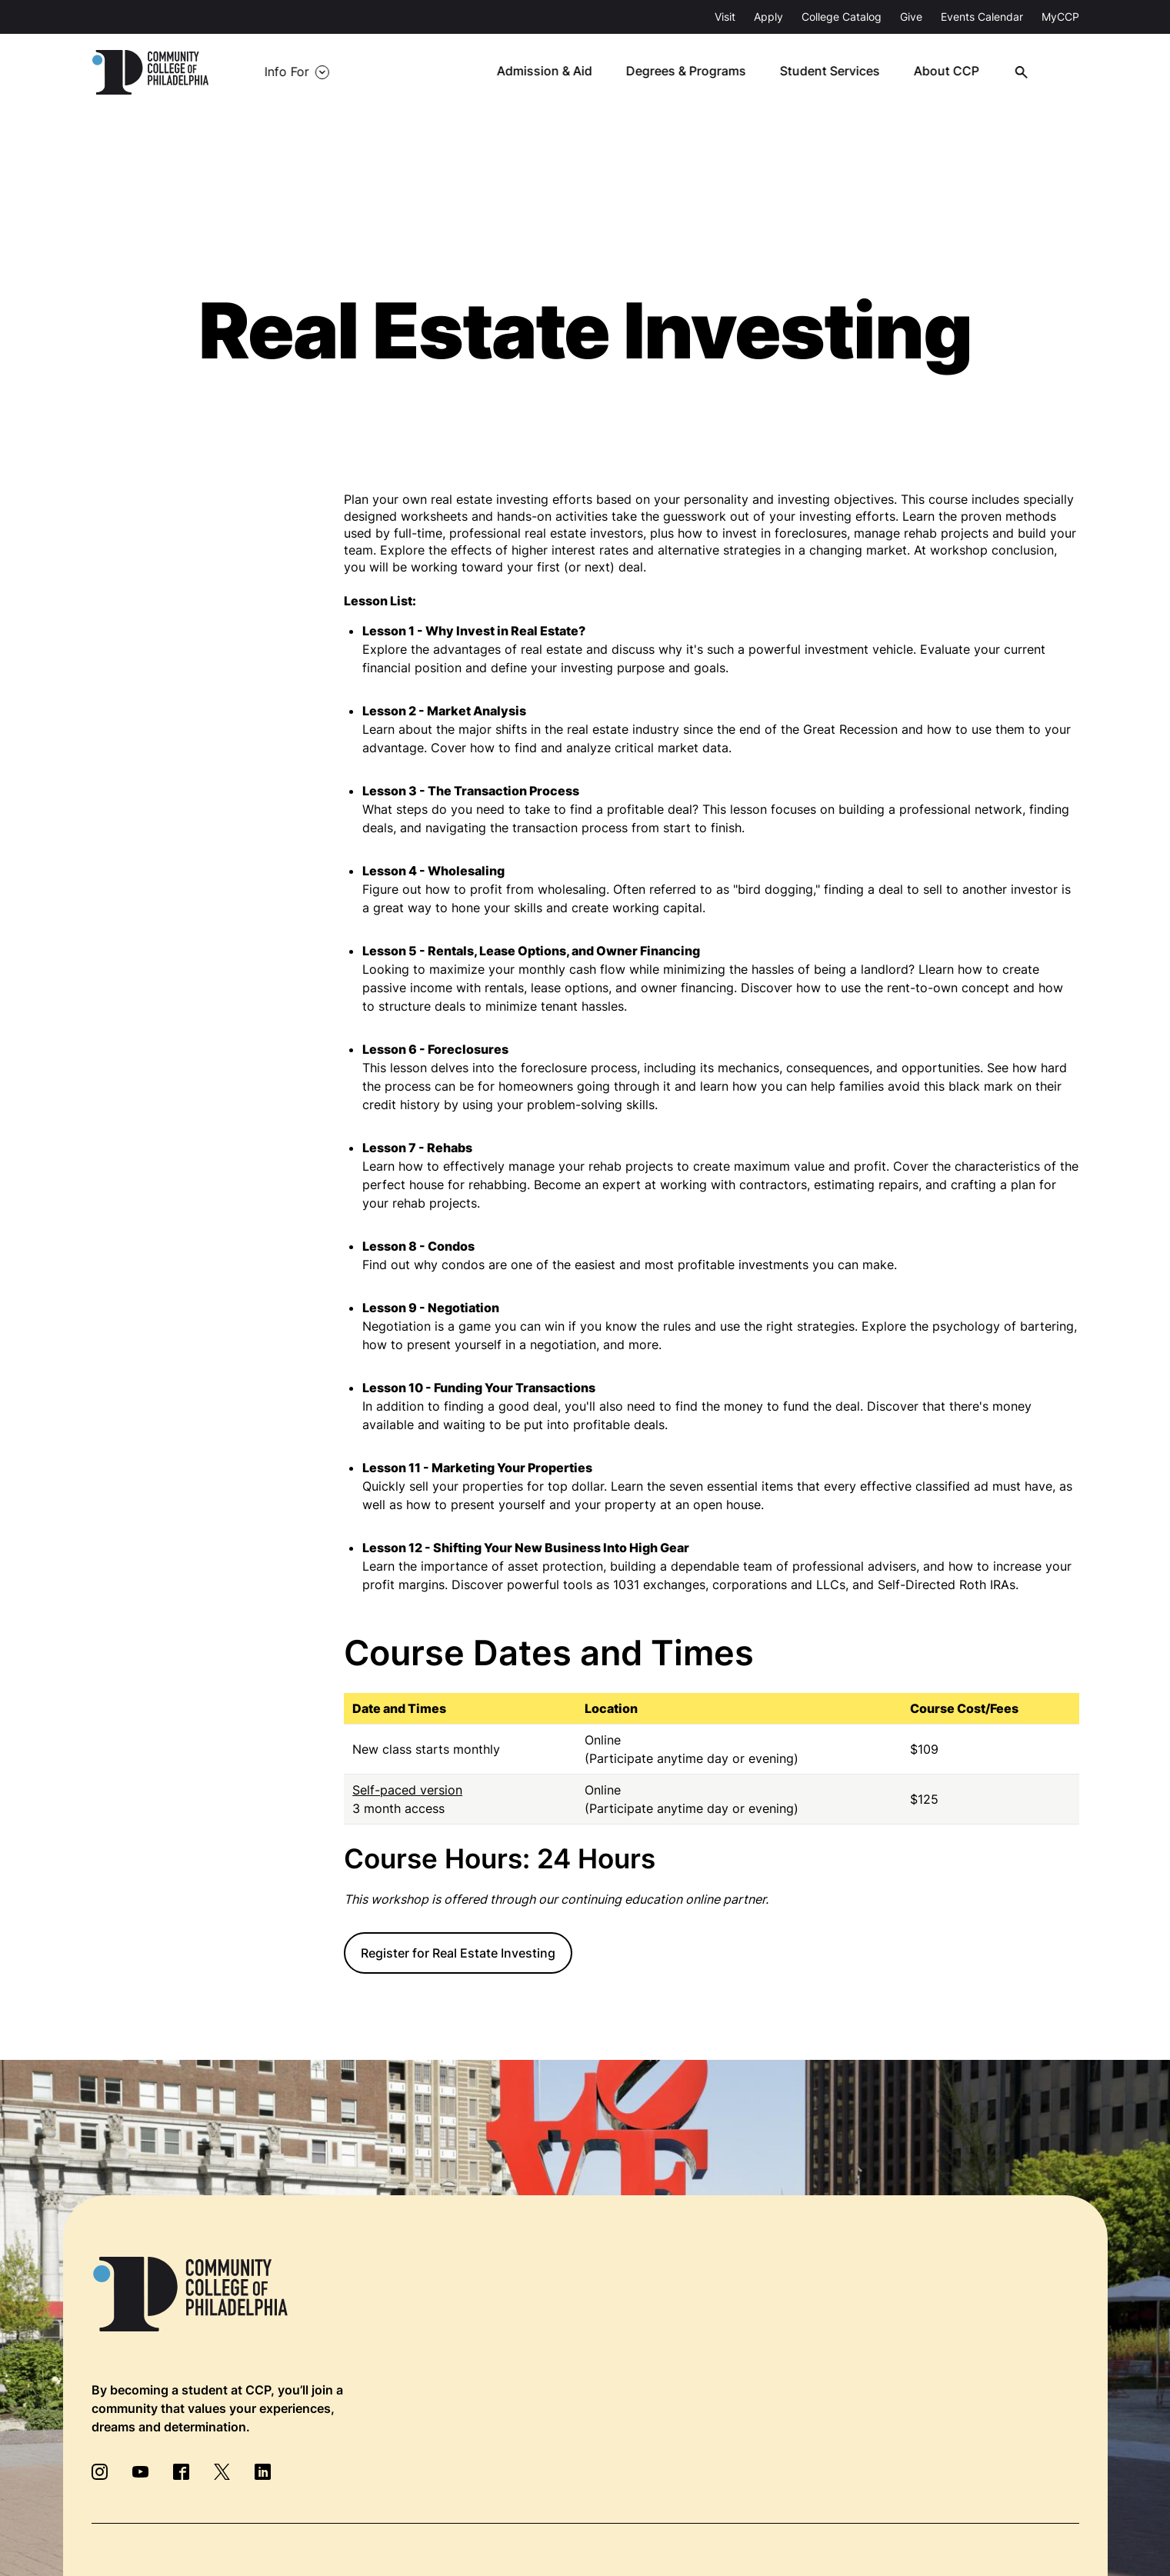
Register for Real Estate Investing (458, 1953)
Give (911, 16)
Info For (280, 72)
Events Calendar (982, 16)
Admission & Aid (555, 72)
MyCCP (1060, 16)
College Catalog (842, 16)
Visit (725, 16)
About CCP (955, 72)
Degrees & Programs (697, 72)
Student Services (840, 72)
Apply (768, 16)
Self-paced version (407, 1790)
